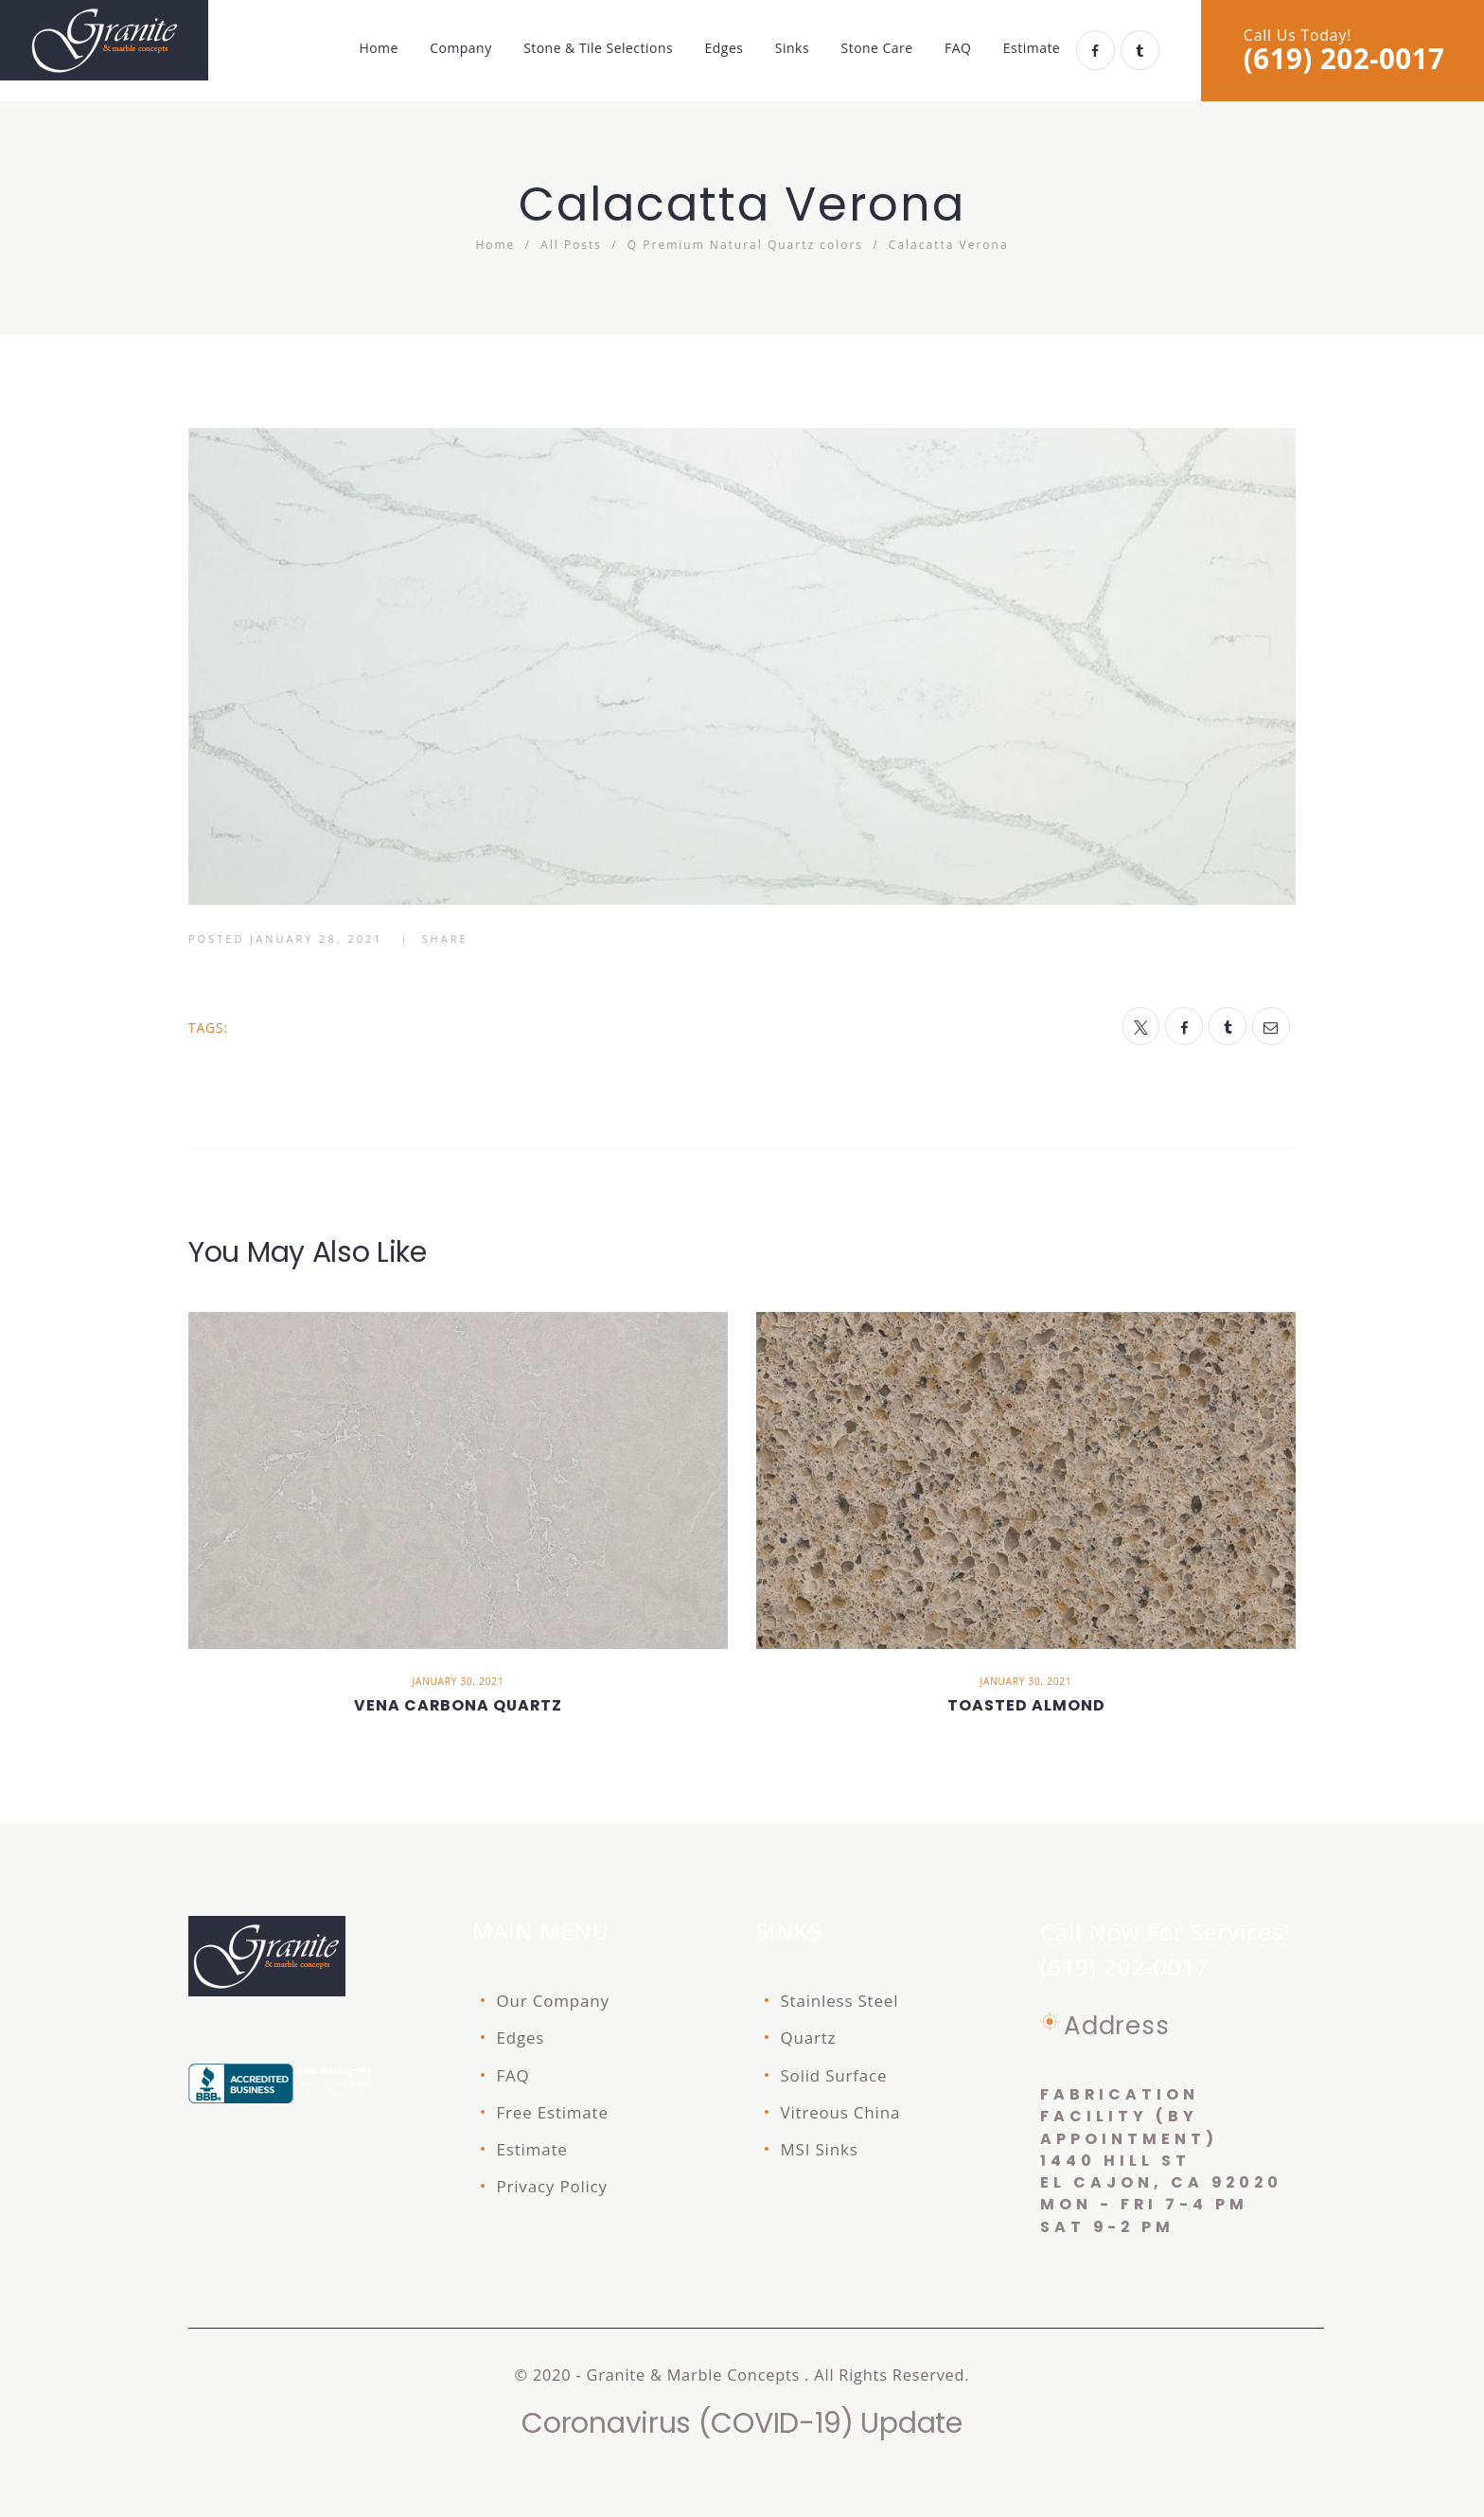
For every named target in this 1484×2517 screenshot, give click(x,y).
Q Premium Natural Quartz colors (745, 245)
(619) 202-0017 (1344, 59)
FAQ (513, 2075)
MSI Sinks (819, 2149)
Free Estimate (553, 2112)
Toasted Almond (1026, 1705)
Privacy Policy (552, 2186)
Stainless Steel (840, 2001)
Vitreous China (841, 2112)
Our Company (553, 2001)
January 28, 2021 (316, 938)
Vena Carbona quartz (458, 1705)
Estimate (532, 2149)
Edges (521, 2037)
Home (495, 245)
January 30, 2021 (458, 1681)
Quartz (809, 2037)
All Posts (571, 245)
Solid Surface (834, 2075)
